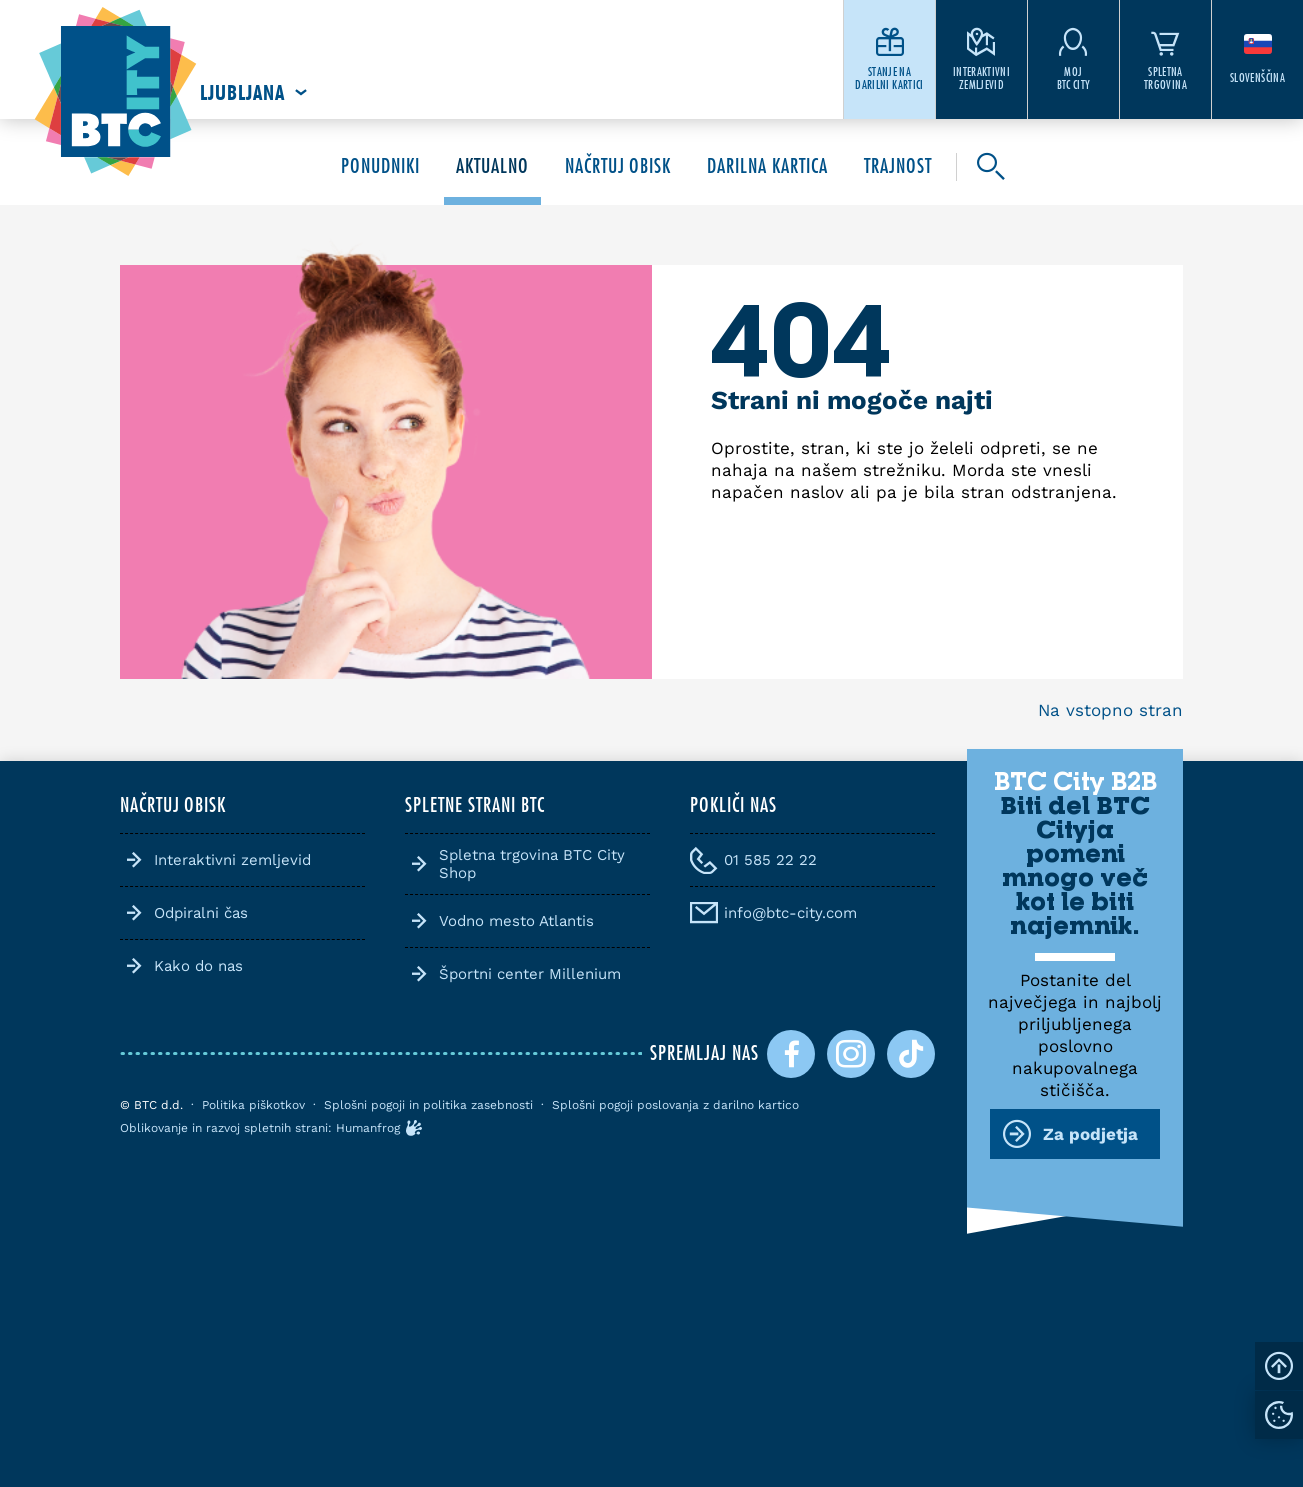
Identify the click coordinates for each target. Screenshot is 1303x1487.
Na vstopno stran (1110, 710)
